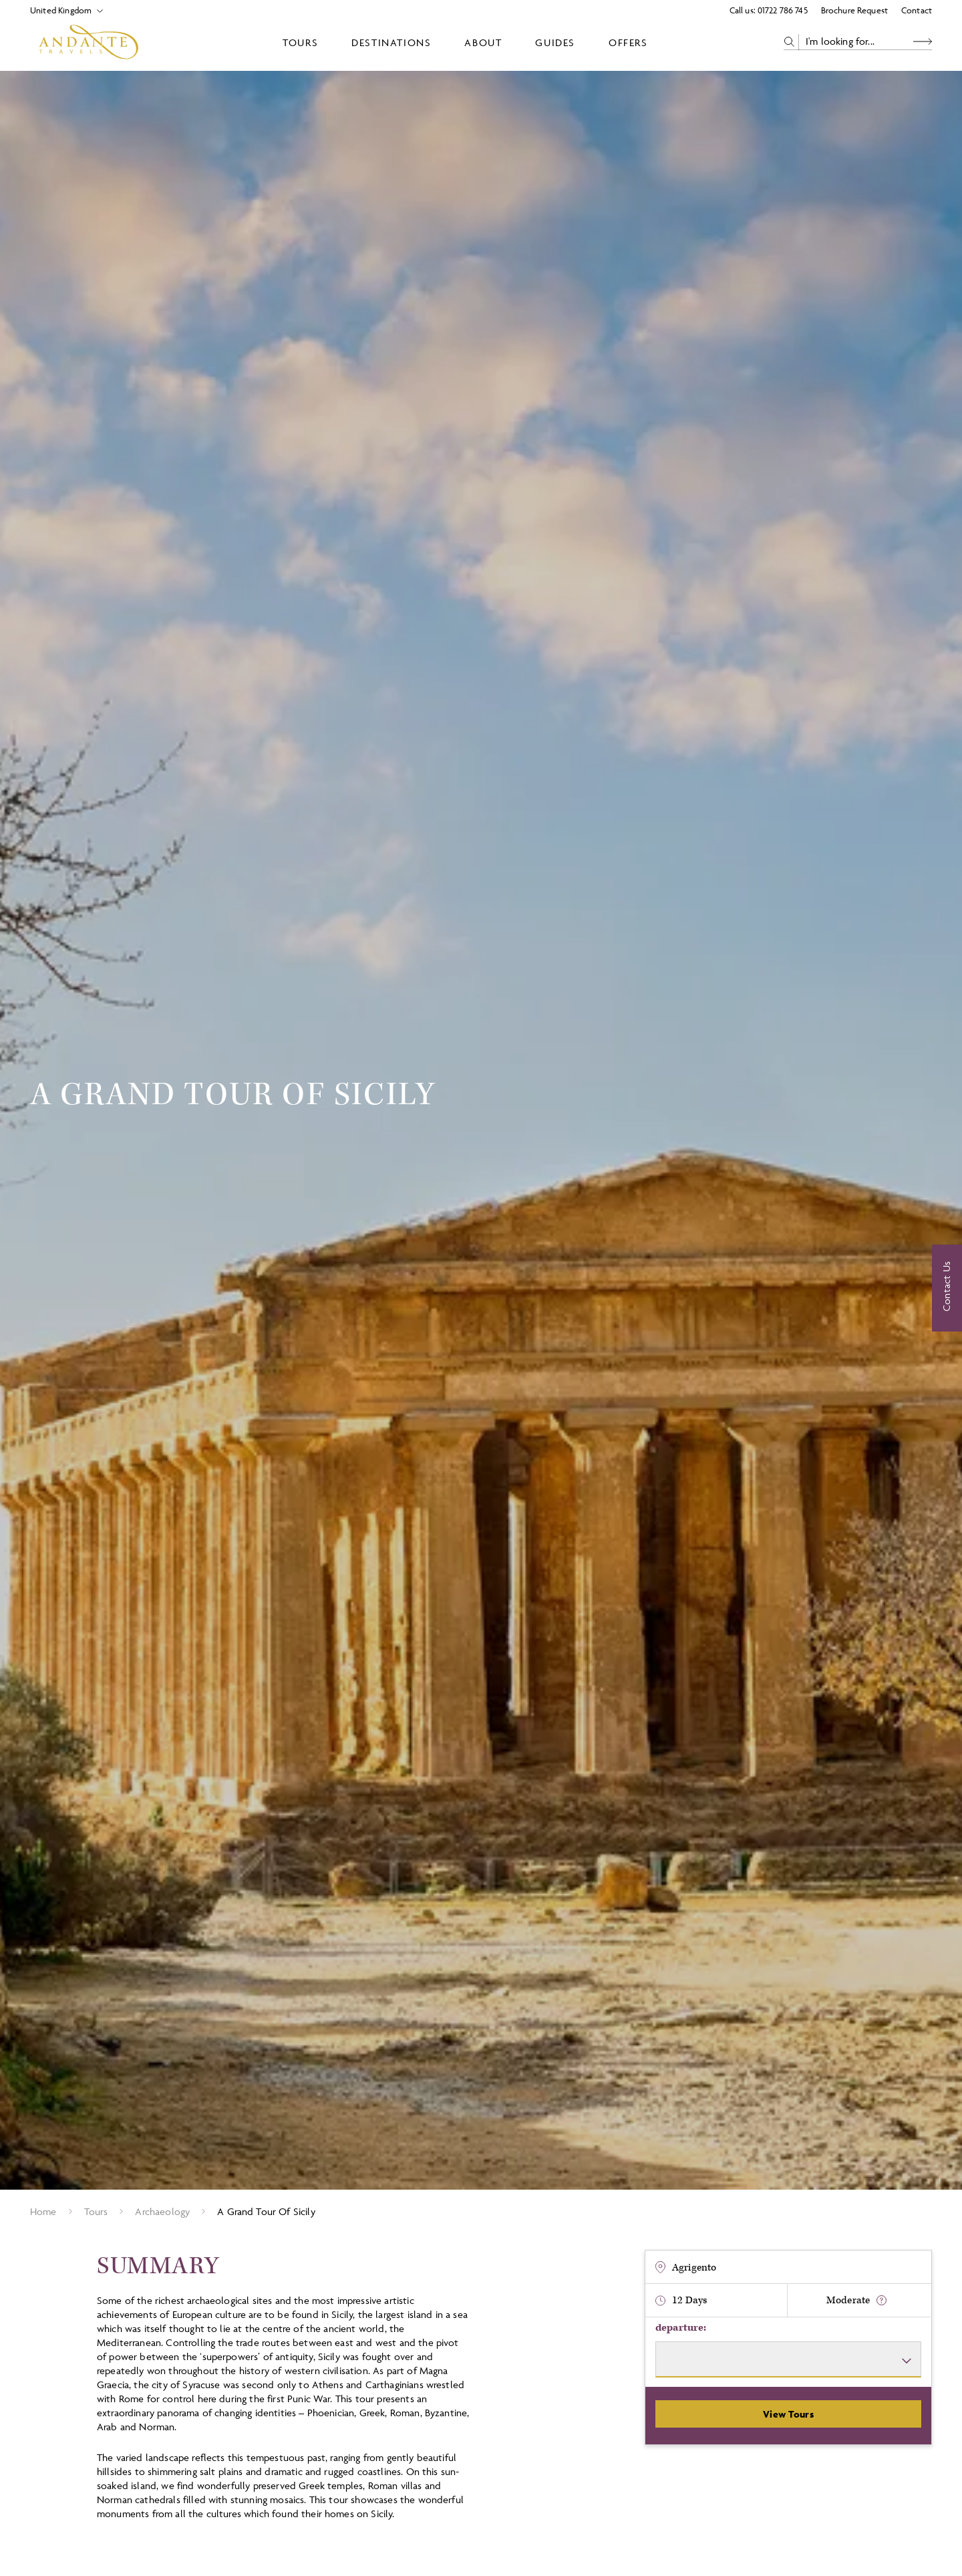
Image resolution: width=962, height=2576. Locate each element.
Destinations (391, 42)
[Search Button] (922, 41)
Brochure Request (854, 10)
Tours (300, 42)
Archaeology (162, 2211)
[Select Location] (61, 10)
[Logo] (88, 42)
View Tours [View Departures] (788, 2414)
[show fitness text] (881, 2300)
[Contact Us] (947, 1288)
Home (43, 2211)
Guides (555, 42)
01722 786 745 (783, 10)
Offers (628, 42)
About (483, 42)
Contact (916, 10)
